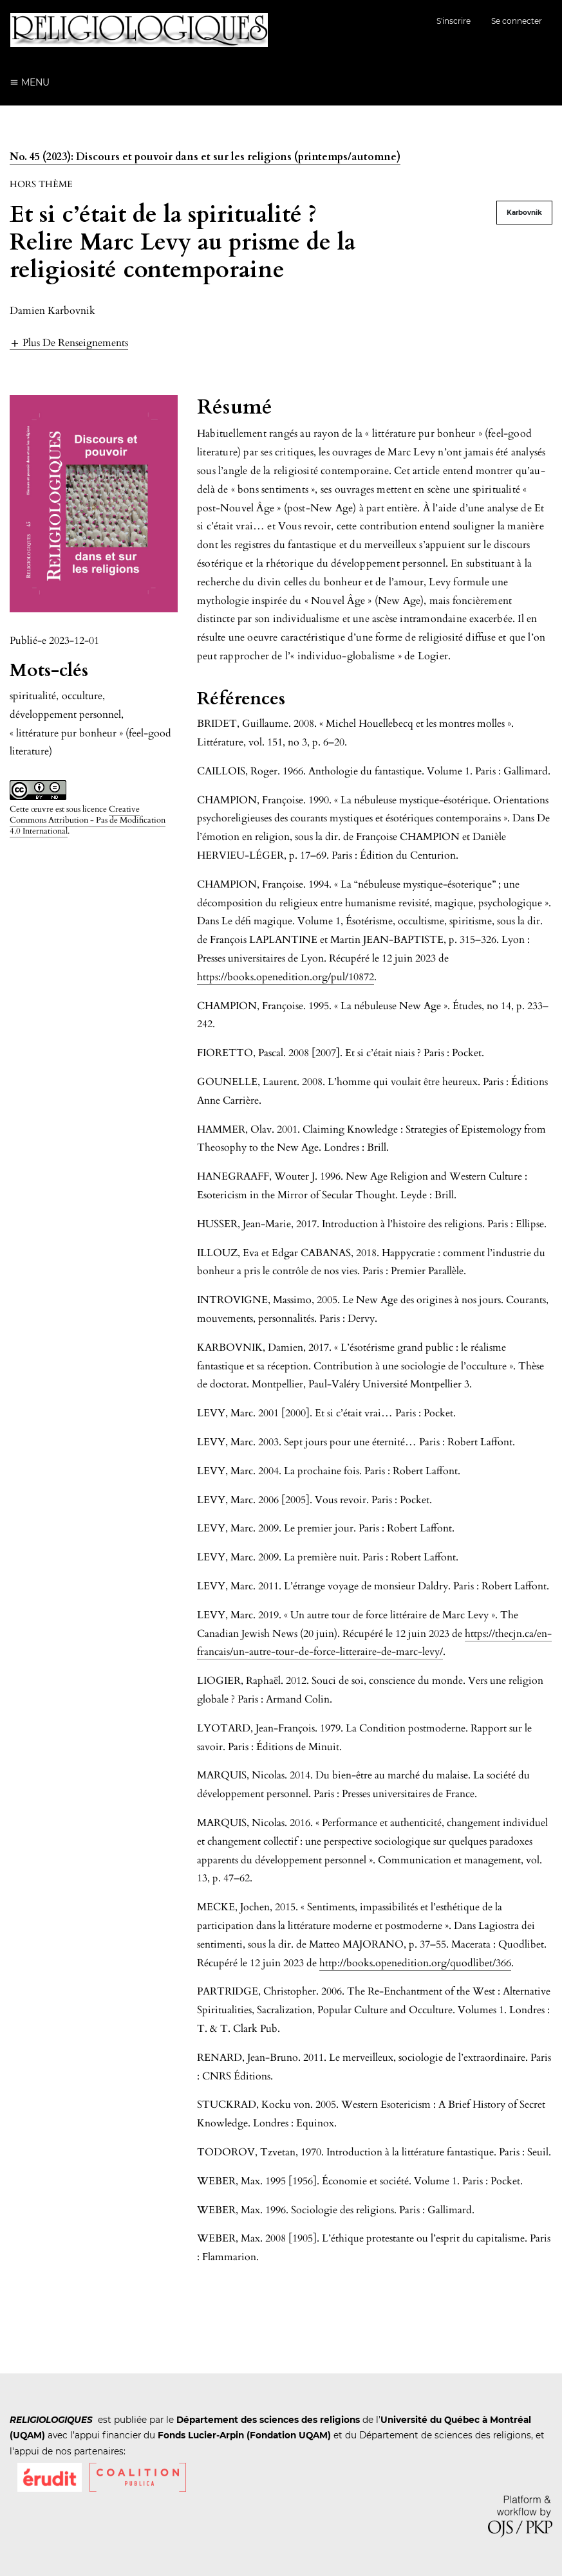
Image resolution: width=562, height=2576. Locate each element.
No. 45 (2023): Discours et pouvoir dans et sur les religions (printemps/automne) (205, 157)
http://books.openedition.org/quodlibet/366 (415, 1963)
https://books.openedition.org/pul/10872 (285, 977)
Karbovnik (524, 212)
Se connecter (516, 21)
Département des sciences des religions (268, 2420)
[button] (69, 342)
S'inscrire (453, 21)
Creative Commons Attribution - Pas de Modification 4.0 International (87, 820)
